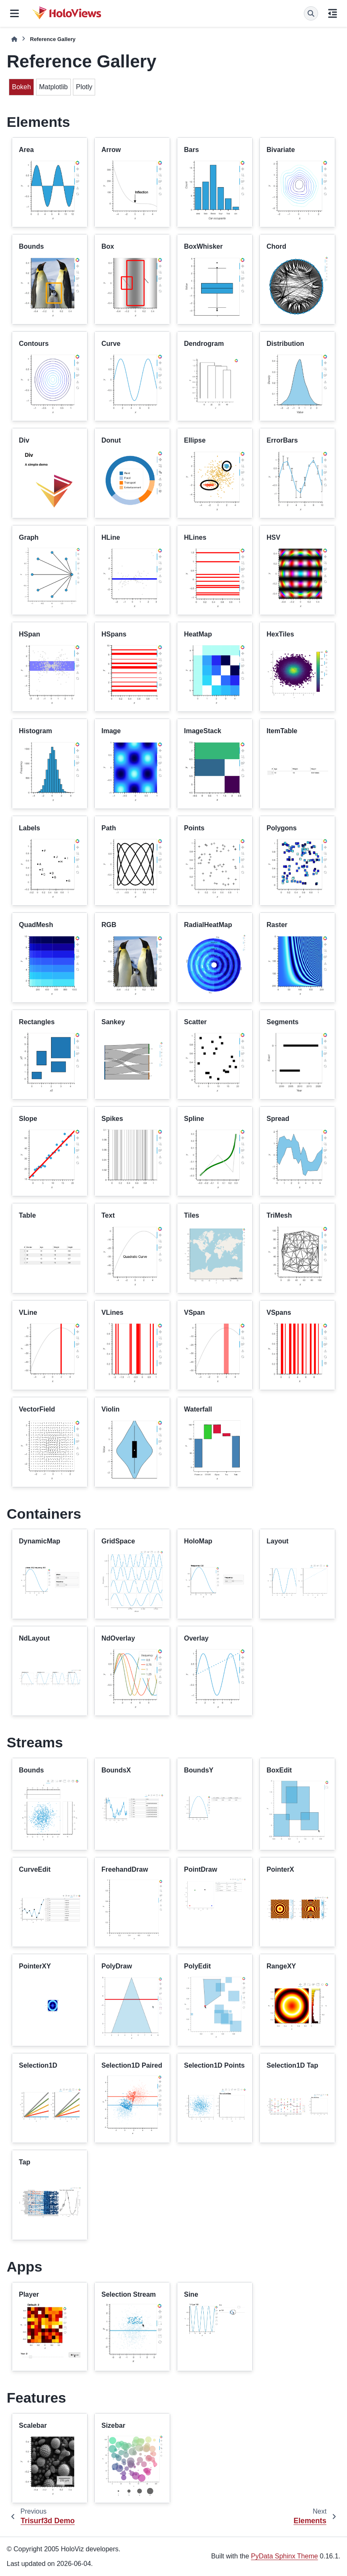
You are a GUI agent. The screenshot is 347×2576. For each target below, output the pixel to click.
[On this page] (332, 13)
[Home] (14, 39)
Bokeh (21, 86)
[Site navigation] (14, 13)
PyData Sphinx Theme (284, 2556)
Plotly (84, 86)
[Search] (311, 13)
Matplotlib (53, 86)
